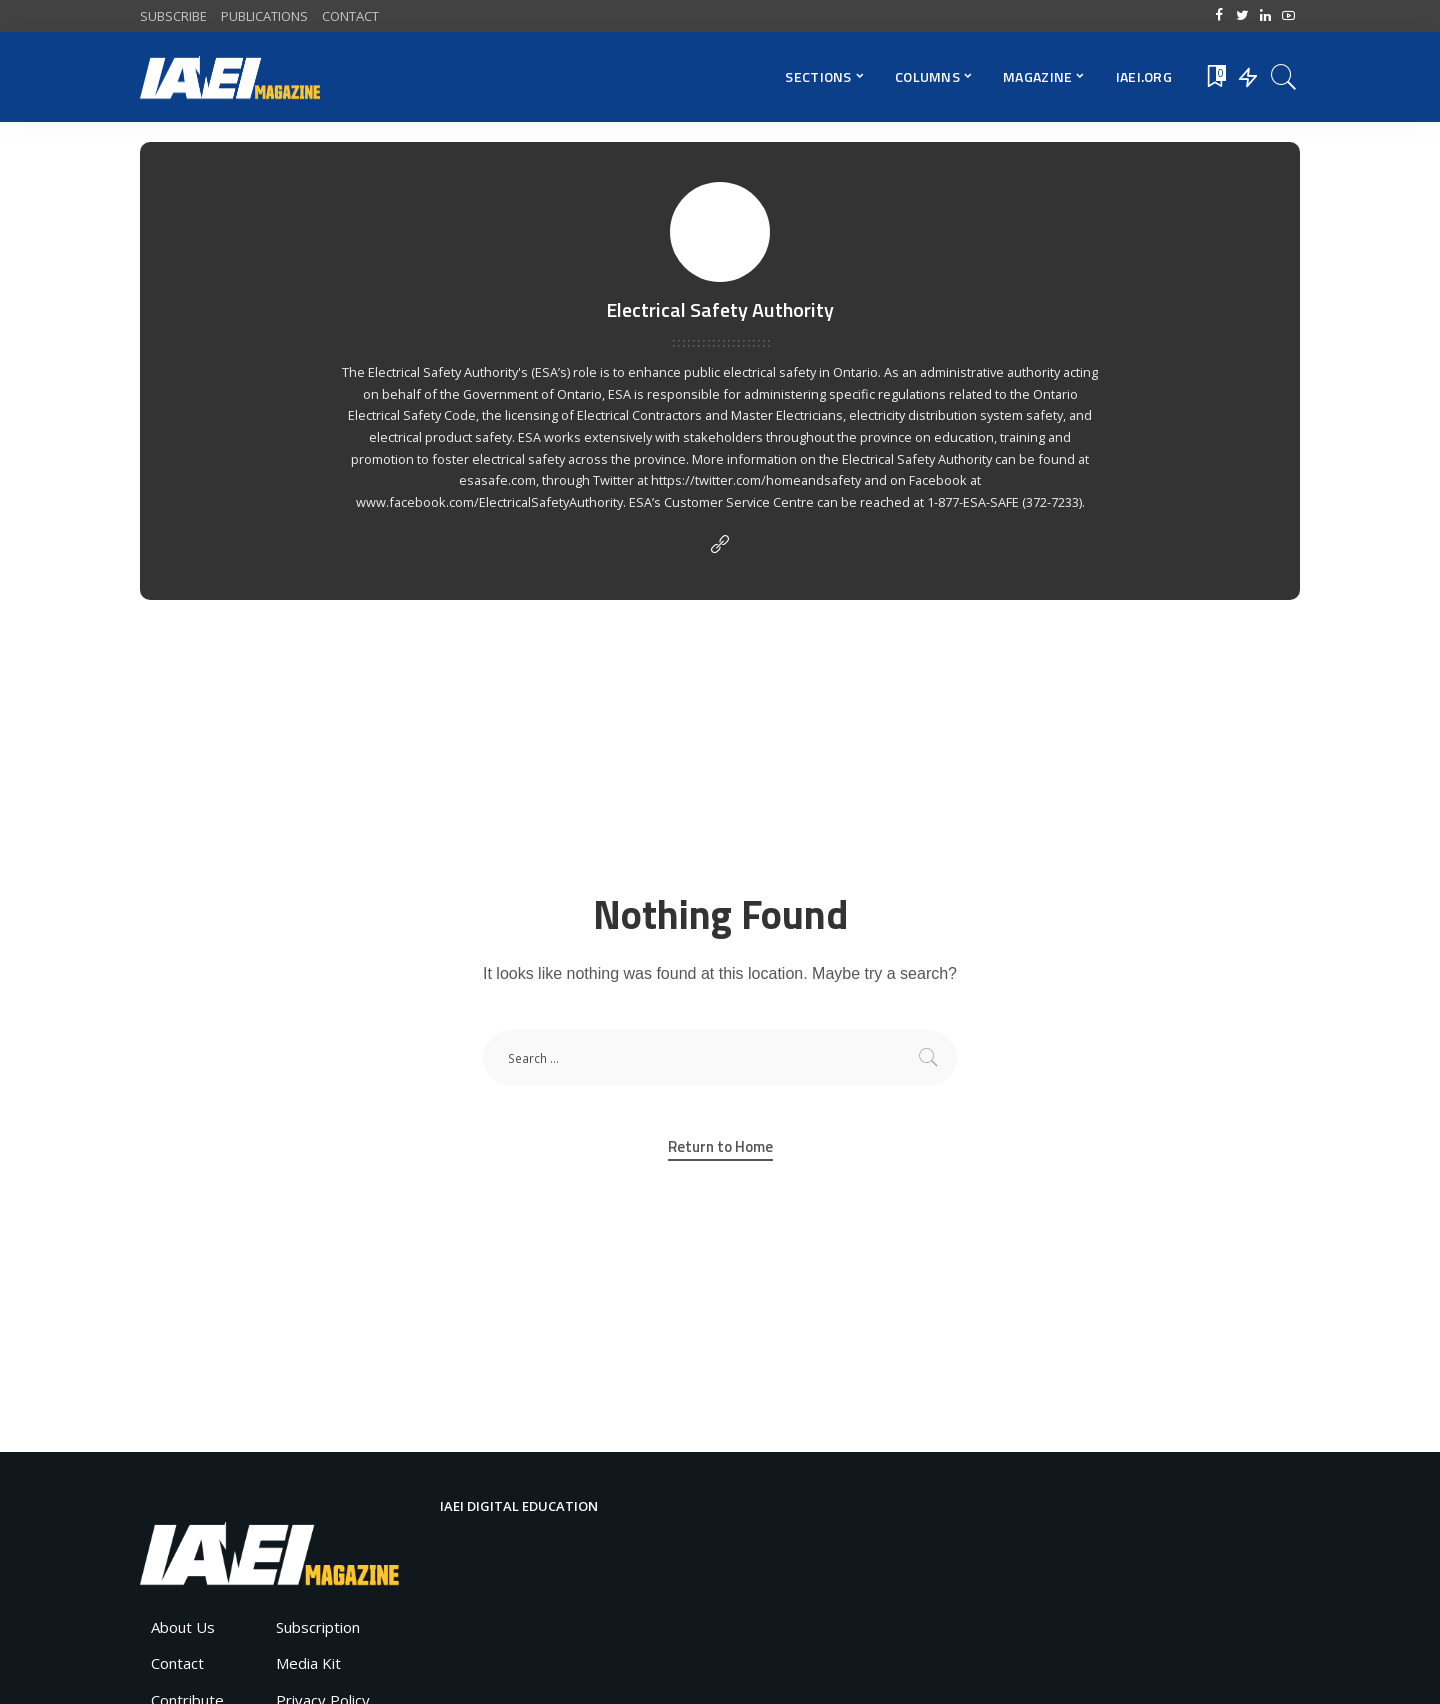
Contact (177, 1663)
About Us (183, 1627)
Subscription (318, 1627)
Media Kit (308, 1663)
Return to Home (720, 1147)
